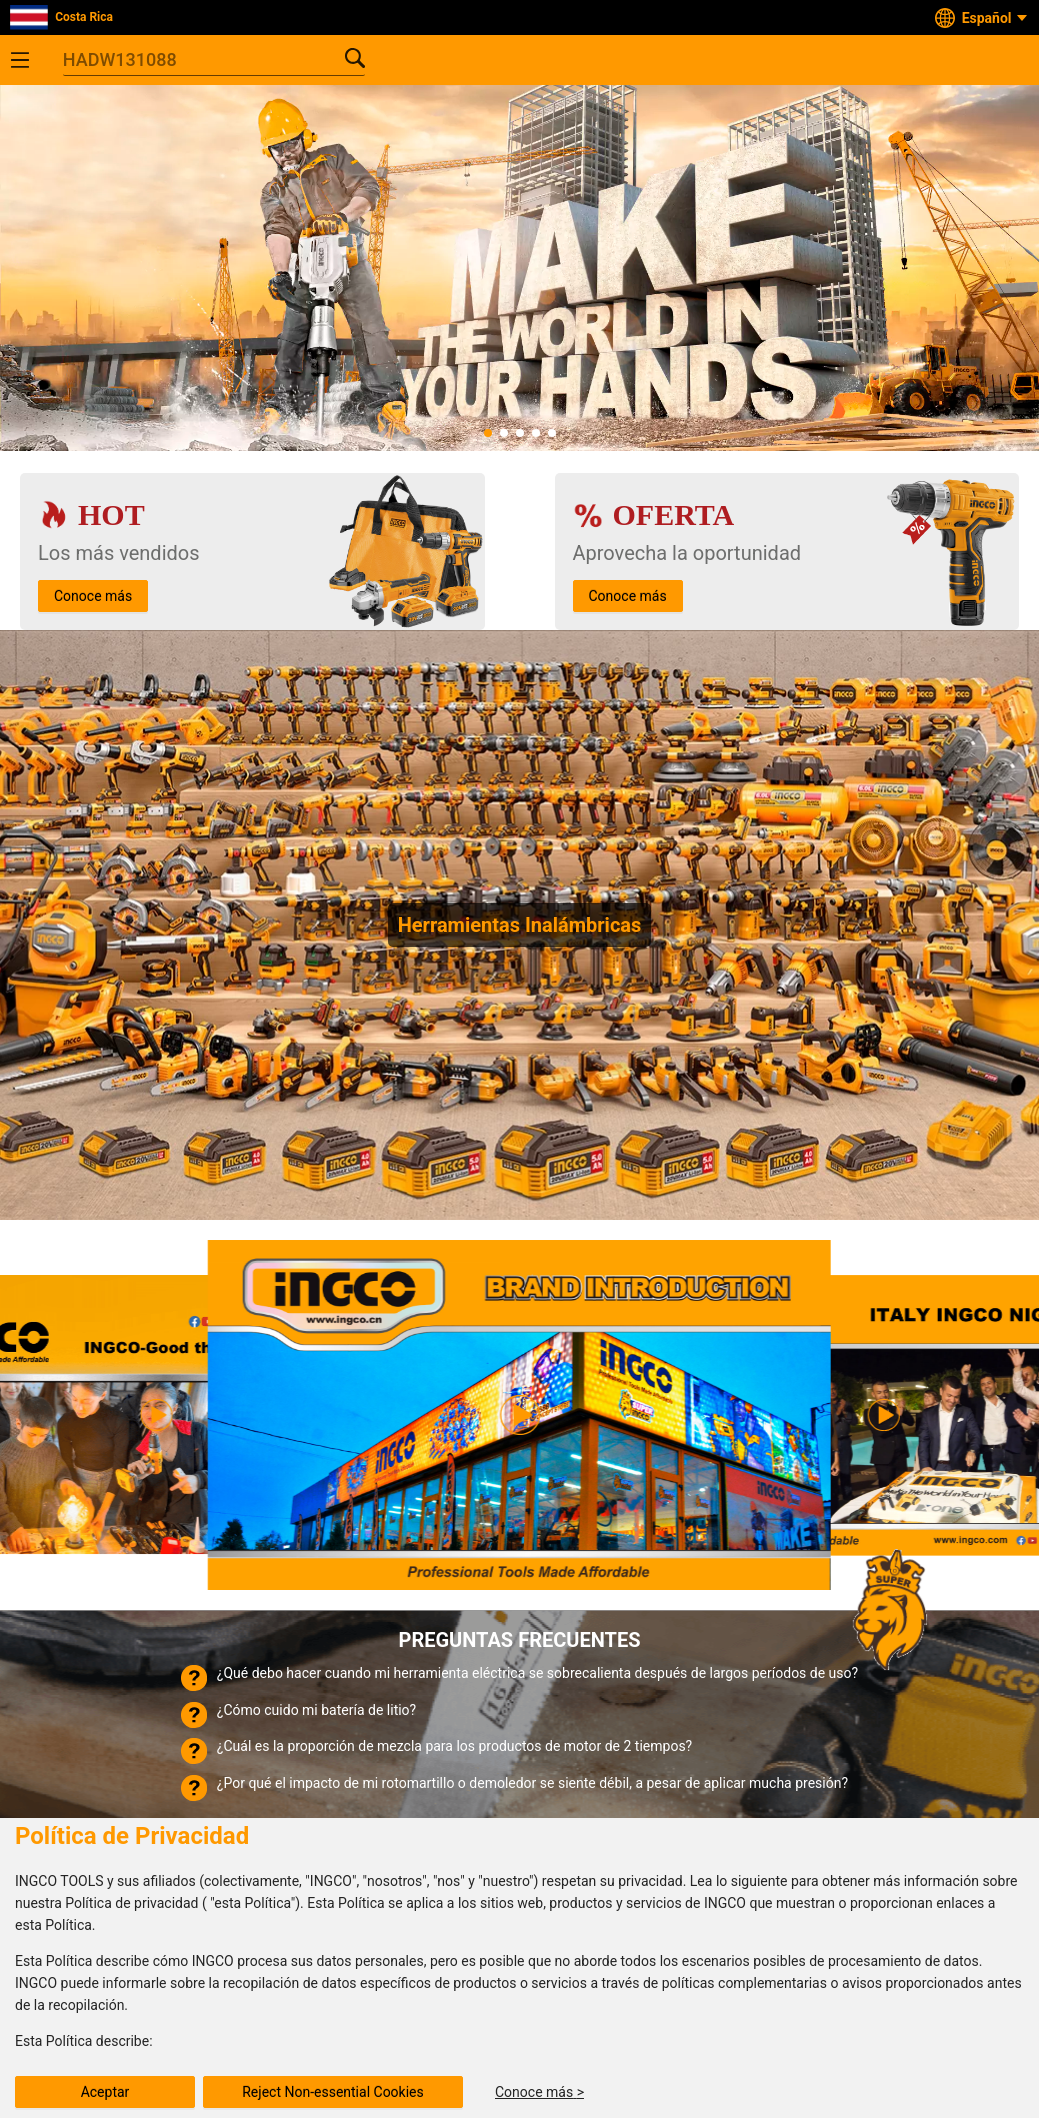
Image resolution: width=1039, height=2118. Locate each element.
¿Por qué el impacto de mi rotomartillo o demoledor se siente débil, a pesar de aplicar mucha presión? (532, 1783)
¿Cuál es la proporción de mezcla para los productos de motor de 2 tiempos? (454, 1746)
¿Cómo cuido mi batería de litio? (316, 1710)
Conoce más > (539, 2092)
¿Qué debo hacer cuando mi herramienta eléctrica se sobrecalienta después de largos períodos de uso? (537, 1673)
